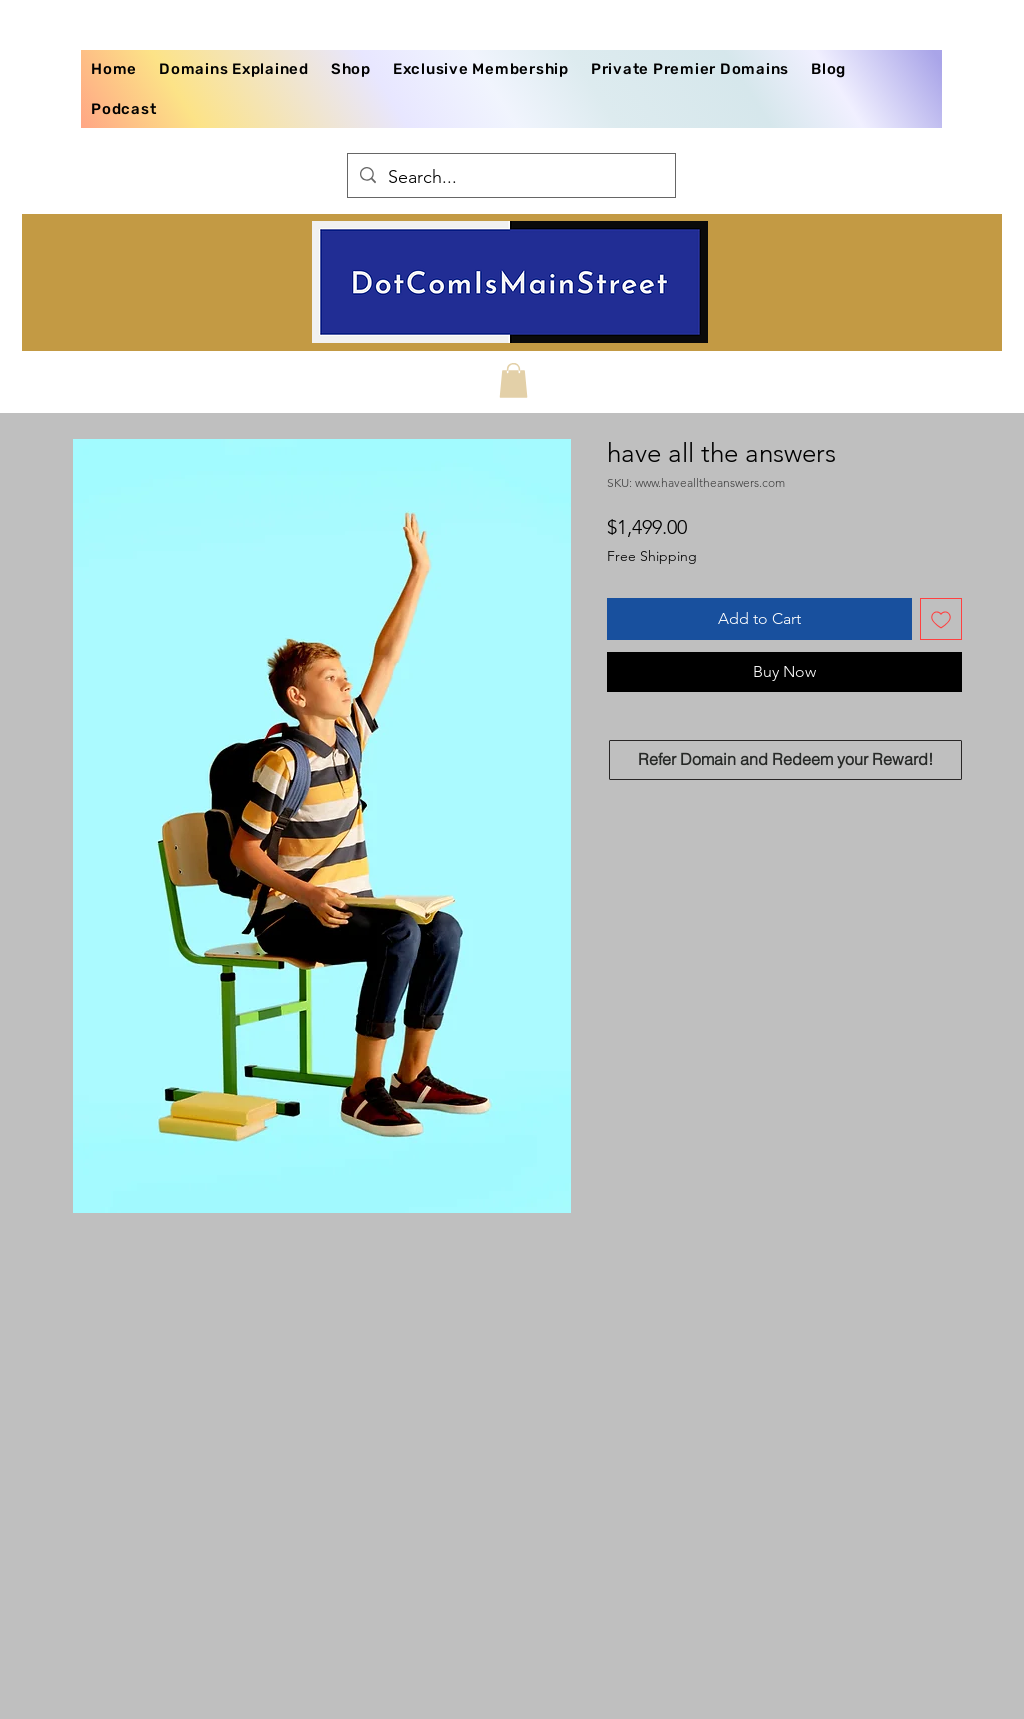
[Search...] (510, 178)
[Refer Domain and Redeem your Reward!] (785, 760)
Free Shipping (652, 556)
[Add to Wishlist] (941, 619)
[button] (513, 380)
